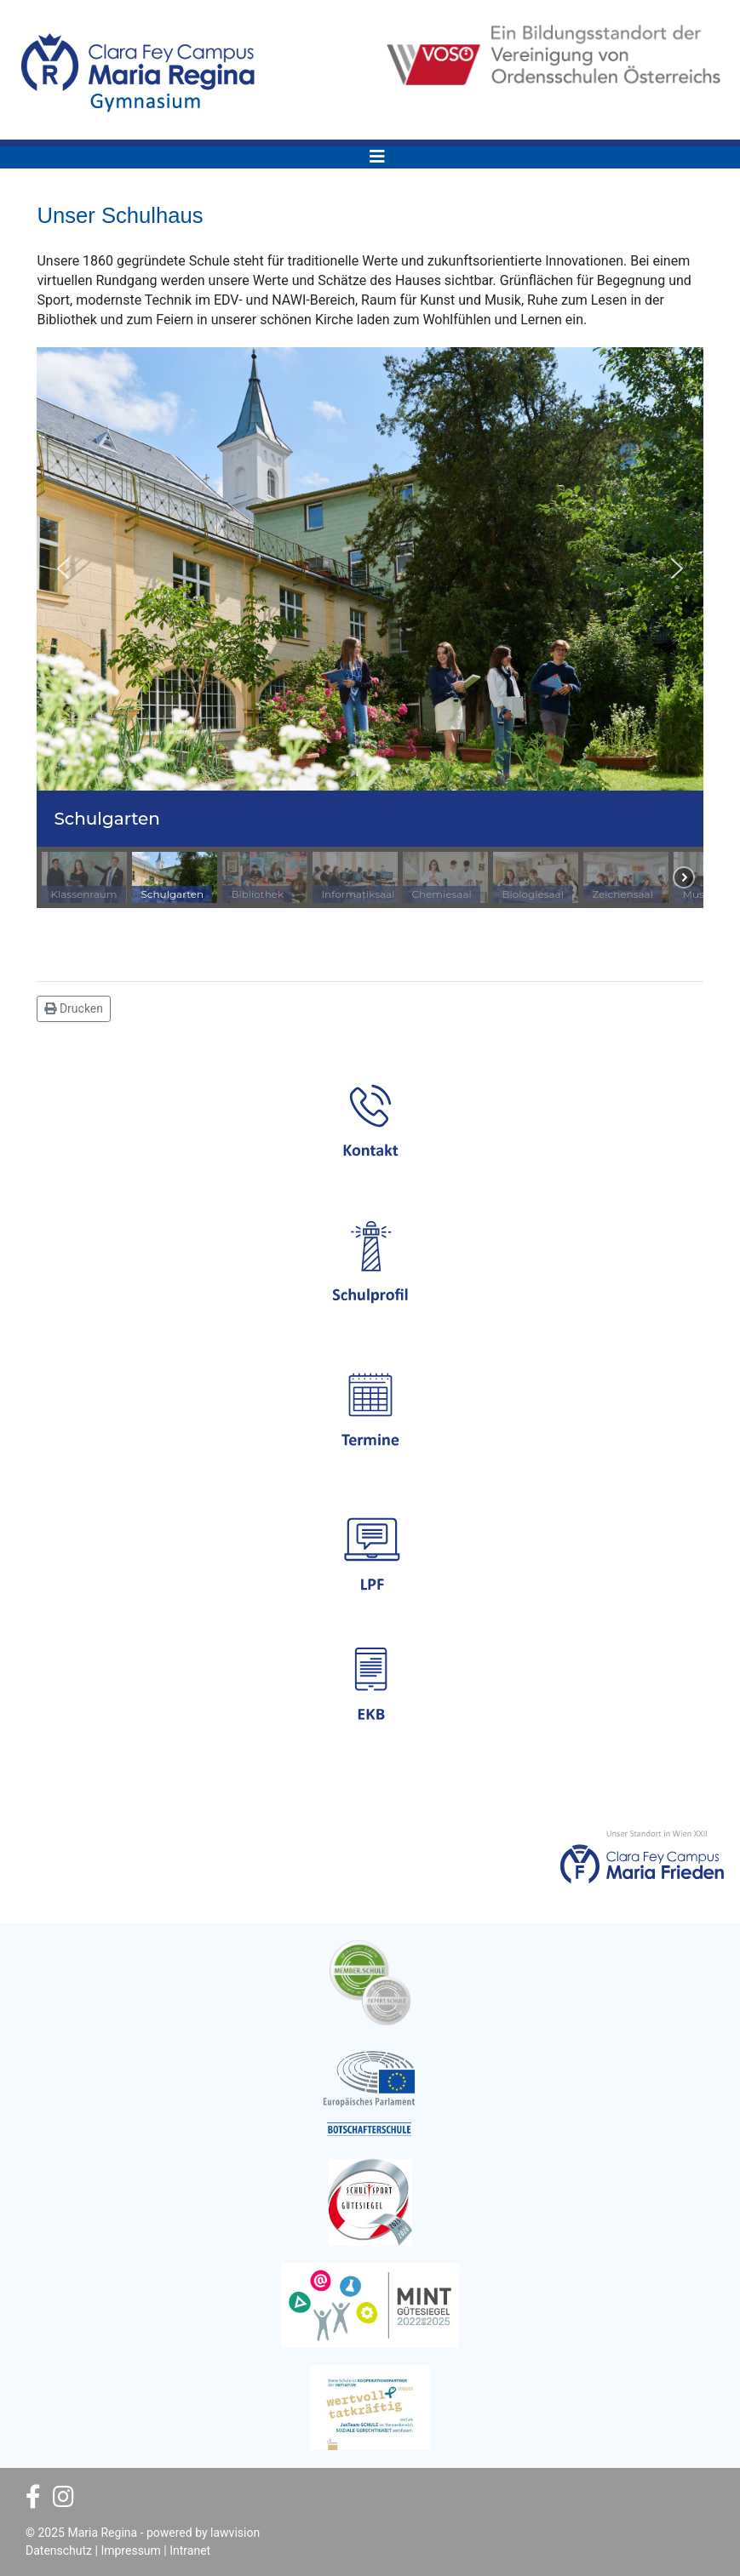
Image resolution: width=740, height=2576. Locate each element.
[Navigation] (377, 157)
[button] (63, 568)
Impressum (130, 2550)
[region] (370, 627)
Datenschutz (59, 2550)
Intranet (189, 2550)
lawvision (235, 2532)
